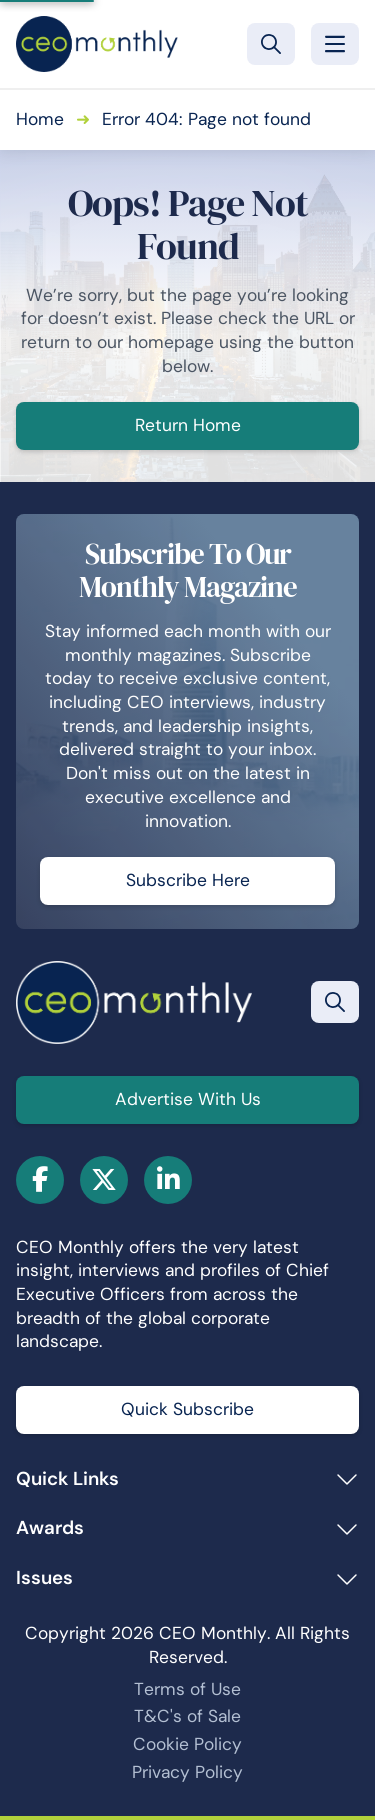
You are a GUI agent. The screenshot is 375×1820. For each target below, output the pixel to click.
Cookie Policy (187, 1744)
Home (40, 119)
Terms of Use (187, 1689)
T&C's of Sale (187, 1716)
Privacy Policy (187, 1772)
